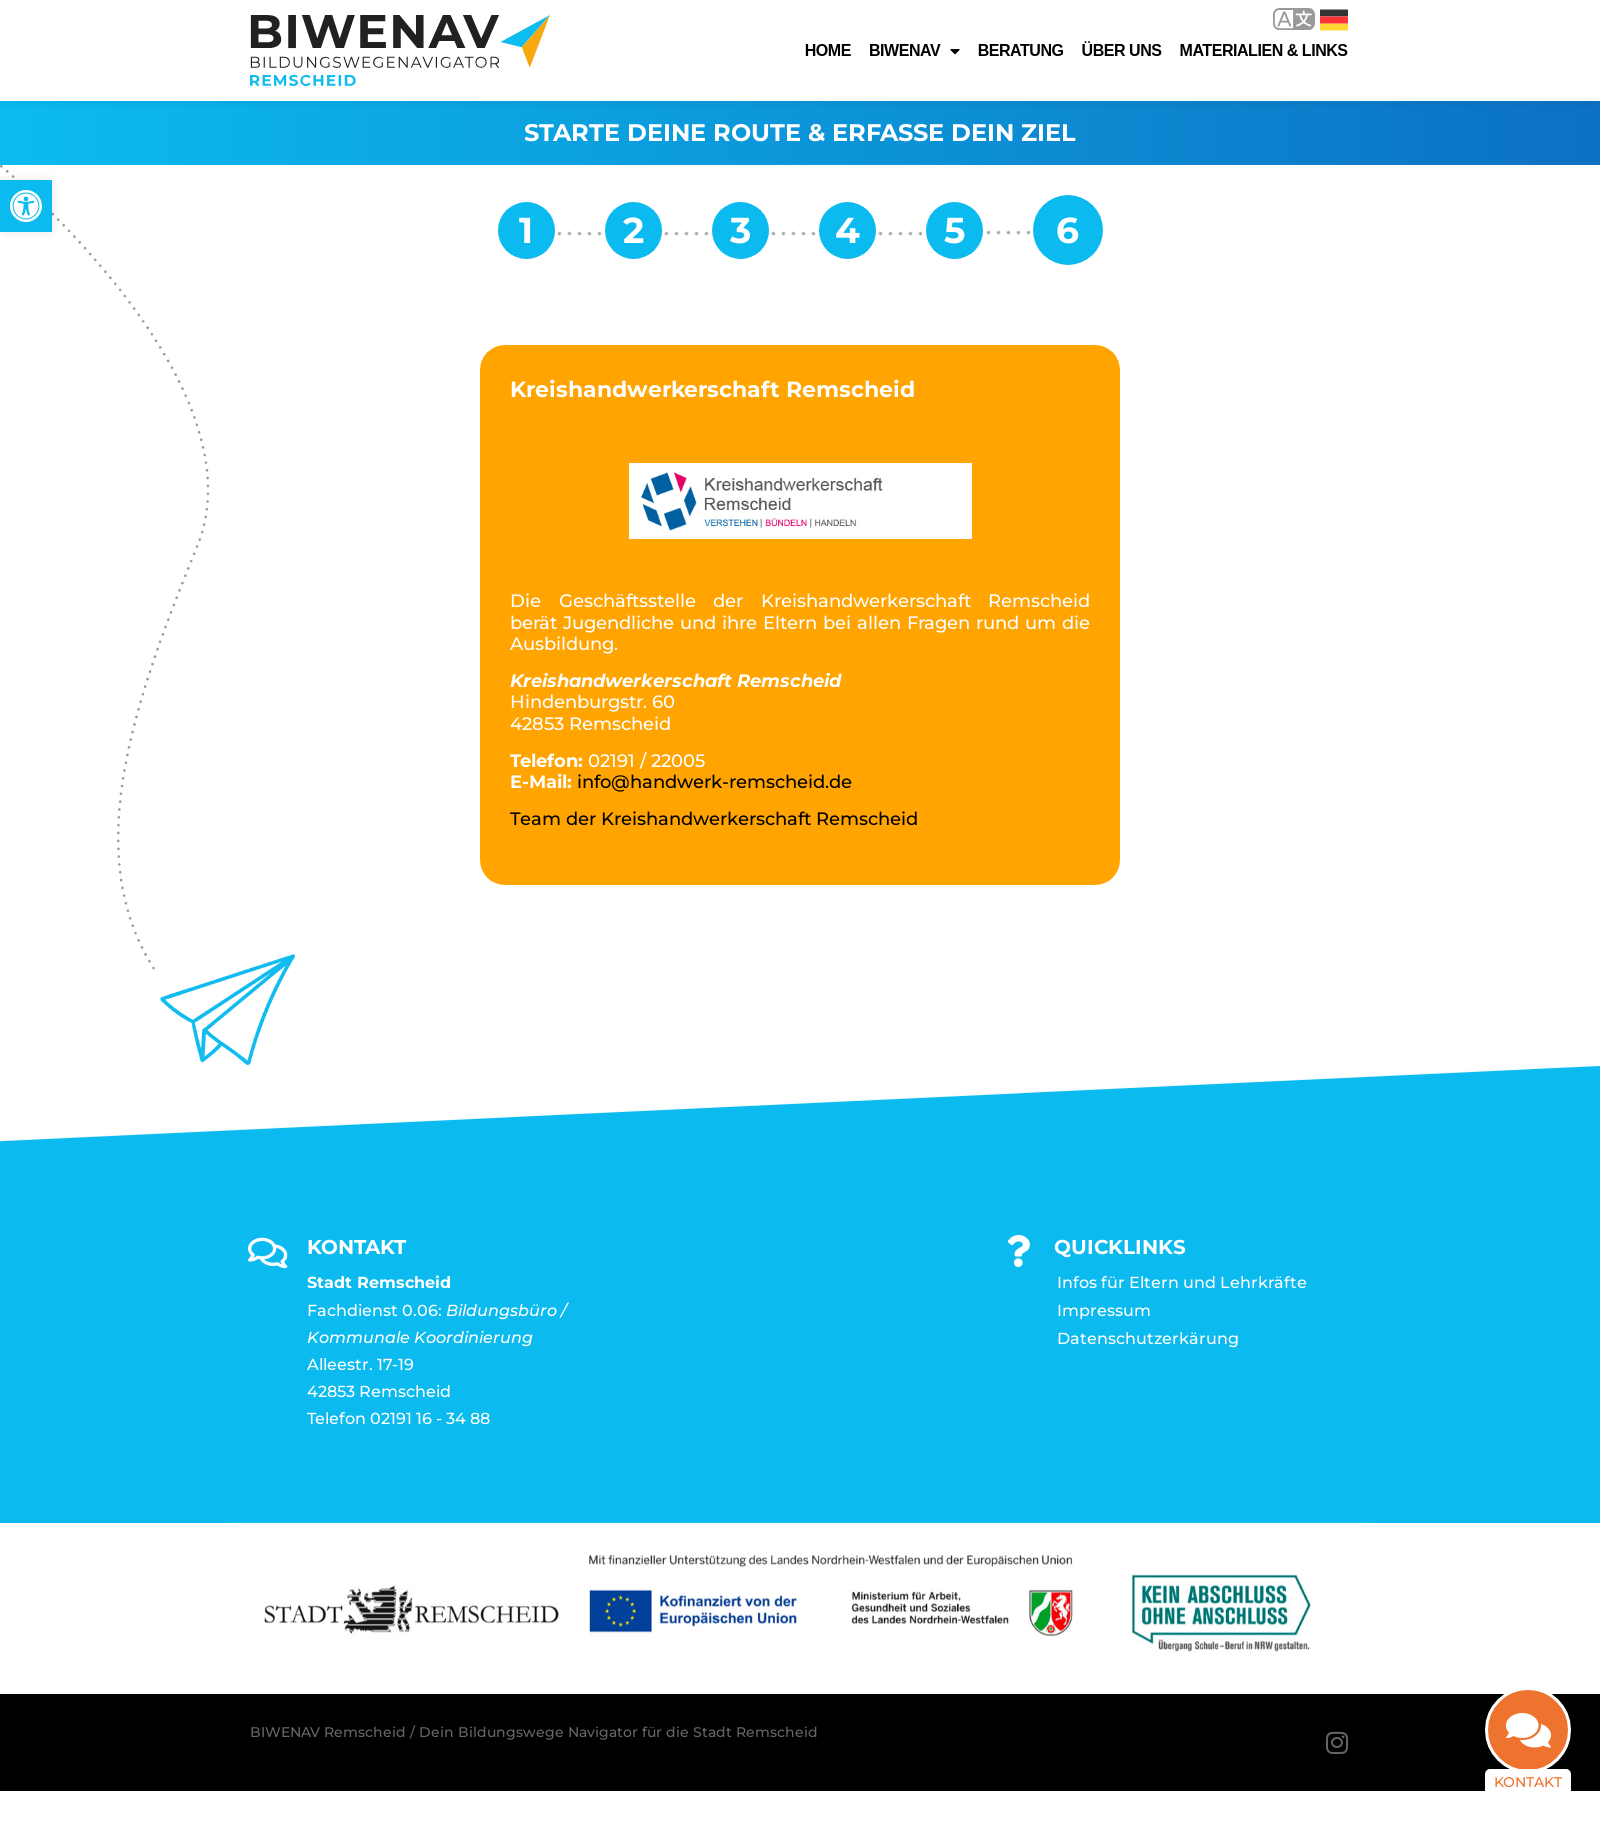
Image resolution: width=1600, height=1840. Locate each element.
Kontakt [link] (1528, 1782)
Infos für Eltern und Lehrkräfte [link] (1182, 1282)
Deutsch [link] (1334, 20)
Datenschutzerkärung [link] (1148, 1338)
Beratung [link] (1021, 50)
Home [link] (828, 50)
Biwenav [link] (914, 51)
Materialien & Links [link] (1264, 50)
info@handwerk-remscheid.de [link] (714, 782)
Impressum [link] (1104, 1310)
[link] (26, 206)
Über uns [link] (1122, 50)
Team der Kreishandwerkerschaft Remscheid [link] (714, 819)
